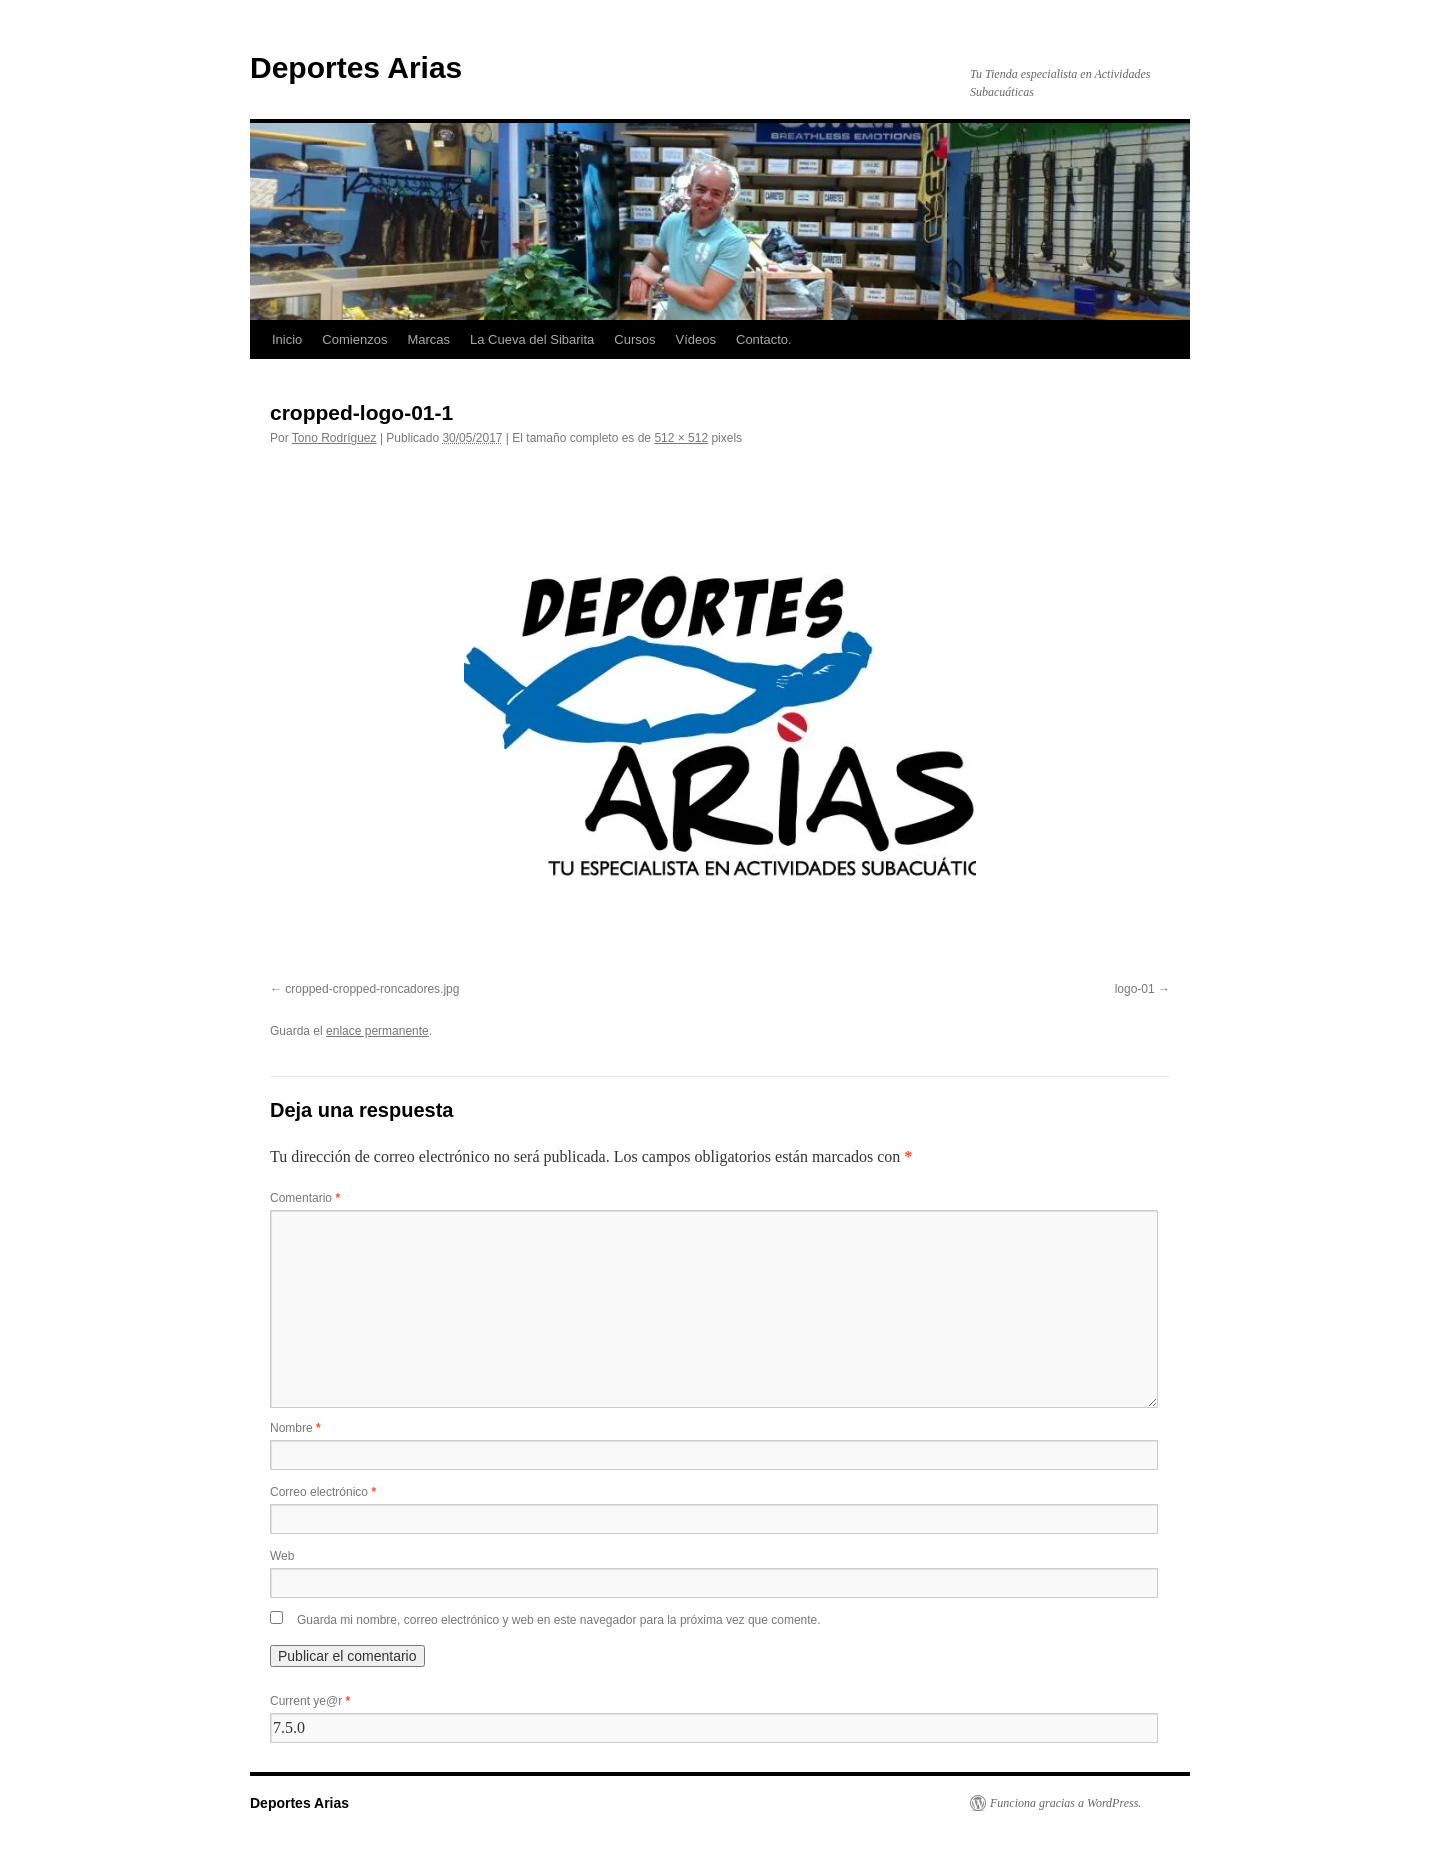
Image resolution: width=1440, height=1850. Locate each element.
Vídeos (696, 339)
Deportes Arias (356, 67)
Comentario (305, 1198)
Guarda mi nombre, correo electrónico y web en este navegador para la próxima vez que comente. (559, 1620)
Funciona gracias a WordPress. (1065, 1803)
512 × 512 (681, 438)
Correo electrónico (323, 1492)
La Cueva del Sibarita (532, 339)
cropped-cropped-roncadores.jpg (372, 989)
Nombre (295, 1428)
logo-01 (1135, 989)
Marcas (428, 339)
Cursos (634, 339)
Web (282, 1556)
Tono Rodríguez (334, 438)
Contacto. (764, 339)
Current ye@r (310, 1701)
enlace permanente (377, 1031)
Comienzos (354, 339)
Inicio (287, 339)
